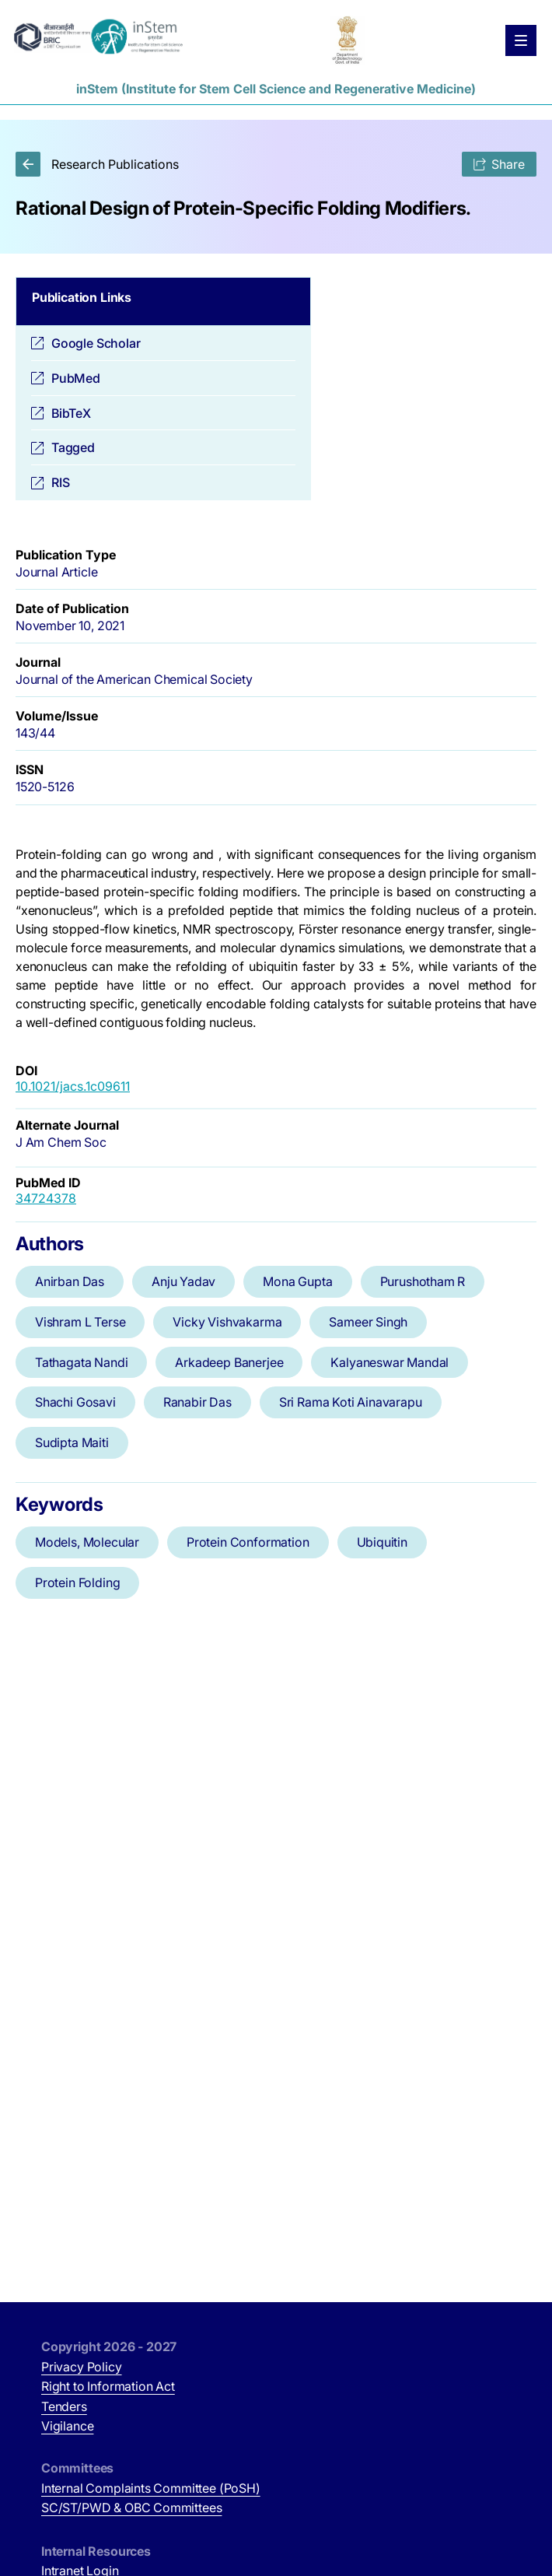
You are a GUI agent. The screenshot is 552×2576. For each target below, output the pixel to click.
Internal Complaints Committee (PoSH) (150, 2488)
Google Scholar (96, 343)
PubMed (75, 378)
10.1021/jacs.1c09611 (73, 1086)
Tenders (64, 2406)
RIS (60, 482)
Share (499, 164)
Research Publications (97, 164)
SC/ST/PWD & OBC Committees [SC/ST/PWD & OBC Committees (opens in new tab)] (131, 2507)
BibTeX (71, 413)
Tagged (73, 447)
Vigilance (67, 2426)
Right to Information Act (108, 2386)
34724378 (46, 1198)
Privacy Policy (81, 2366)
